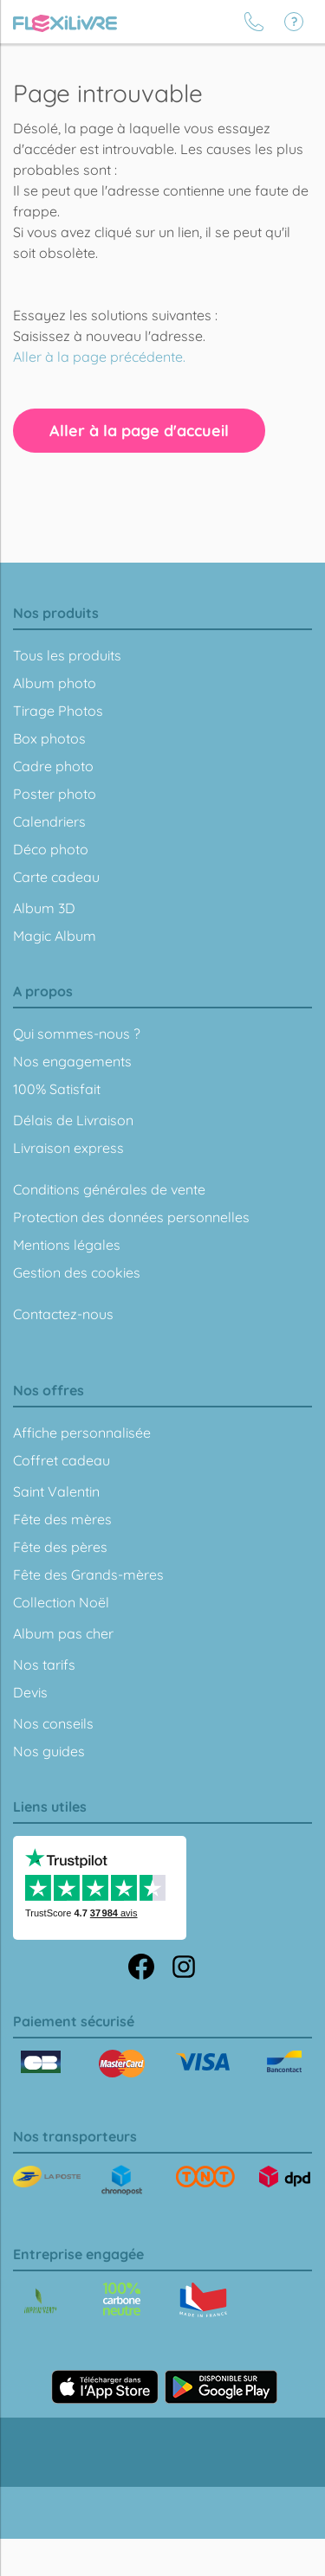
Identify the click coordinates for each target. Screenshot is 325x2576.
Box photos (49, 738)
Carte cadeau (56, 877)
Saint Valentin (56, 1491)
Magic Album (54, 935)
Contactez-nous (63, 1314)
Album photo (54, 683)
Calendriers (49, 821)
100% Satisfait (57, 1089)
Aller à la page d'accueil (139, 431)
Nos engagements (72, 1061)
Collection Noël (61, 1602)
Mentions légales (66, 1244)
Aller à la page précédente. (99, 356)
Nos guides (49, 1751)
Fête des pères (60, 1546)
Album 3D (44, 908)
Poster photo (54, 793)
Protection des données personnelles (131, 1217)
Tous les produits (67, 655)
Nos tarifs (44, 1664)
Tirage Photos (58, 710)
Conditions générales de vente (109, 1189)
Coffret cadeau (61, 1460)
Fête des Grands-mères (88, 1574)
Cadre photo (53, 766)
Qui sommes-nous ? (76, 1033)
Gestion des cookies (76, 1272)
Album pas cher (63, 1633)
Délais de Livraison (73, 1120)
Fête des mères (62, 1519)
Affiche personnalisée (82, 1432)
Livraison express (68, 1147)
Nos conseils (53, 1723)
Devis (30, 1692)
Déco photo (50, 849)
